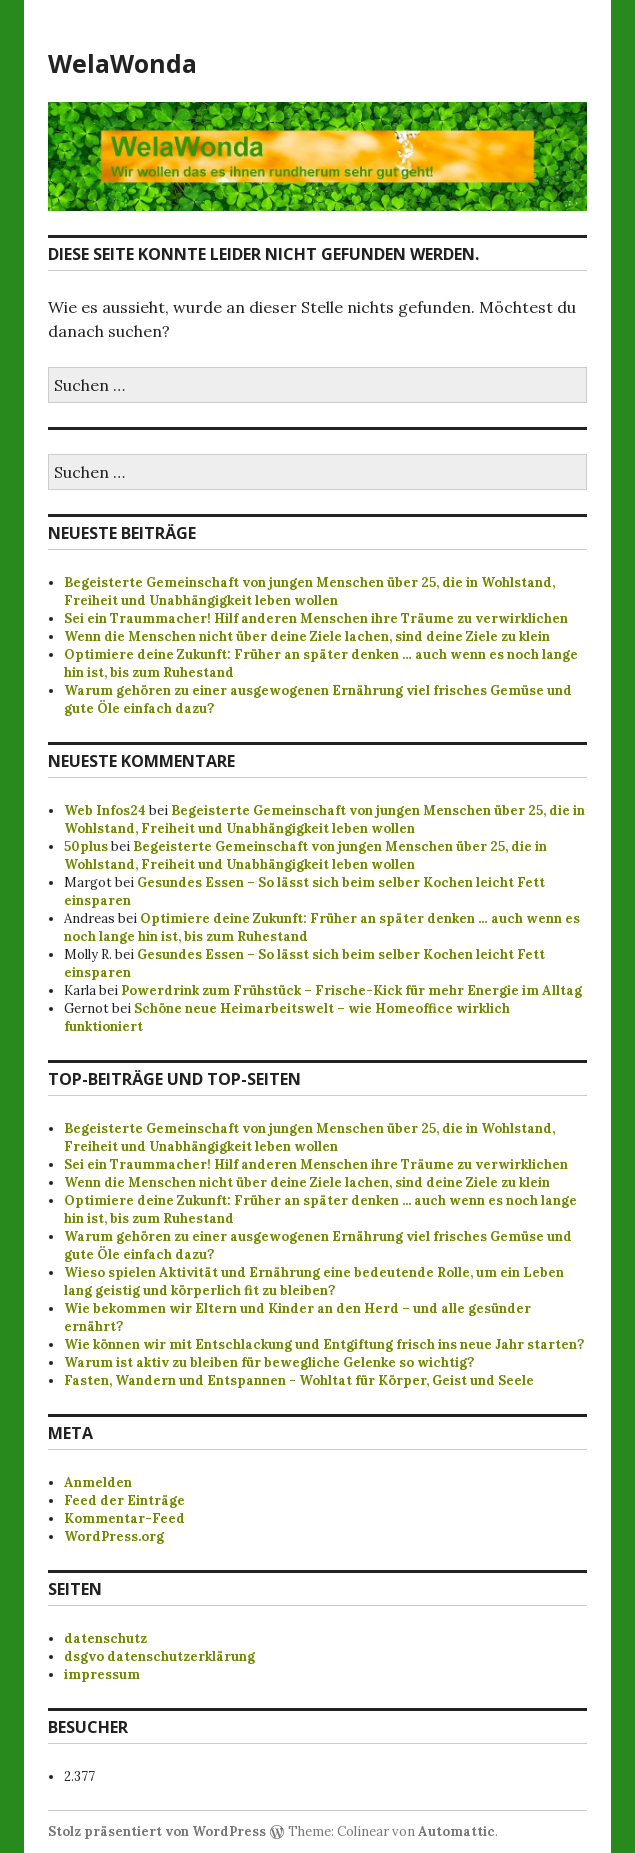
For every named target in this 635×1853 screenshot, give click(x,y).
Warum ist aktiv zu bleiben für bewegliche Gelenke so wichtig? (269, 1362)
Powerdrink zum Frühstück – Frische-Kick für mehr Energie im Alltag (351, 990)
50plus (86, 846)
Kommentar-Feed (124, 1518)
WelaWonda (122, 63)
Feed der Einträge (124, 1500)
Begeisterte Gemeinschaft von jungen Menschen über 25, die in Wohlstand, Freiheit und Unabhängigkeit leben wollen (309, 591)
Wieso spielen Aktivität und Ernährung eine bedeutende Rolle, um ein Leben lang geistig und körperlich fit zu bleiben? (314, 1281)
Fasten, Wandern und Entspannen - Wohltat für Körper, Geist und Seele (299, 1380)
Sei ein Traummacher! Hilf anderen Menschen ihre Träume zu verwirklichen (316, 618)
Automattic (456, 1831)
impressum (102, 1674)
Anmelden (98, 1482)
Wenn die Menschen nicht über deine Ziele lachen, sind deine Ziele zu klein (307, 636)
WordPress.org (114, 1536)
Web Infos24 (105, 810)
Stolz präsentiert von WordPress (157, 1831)
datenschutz (105, 1638)
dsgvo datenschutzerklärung (159, 1656)
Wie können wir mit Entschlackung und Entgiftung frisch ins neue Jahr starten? (324, 1344)
